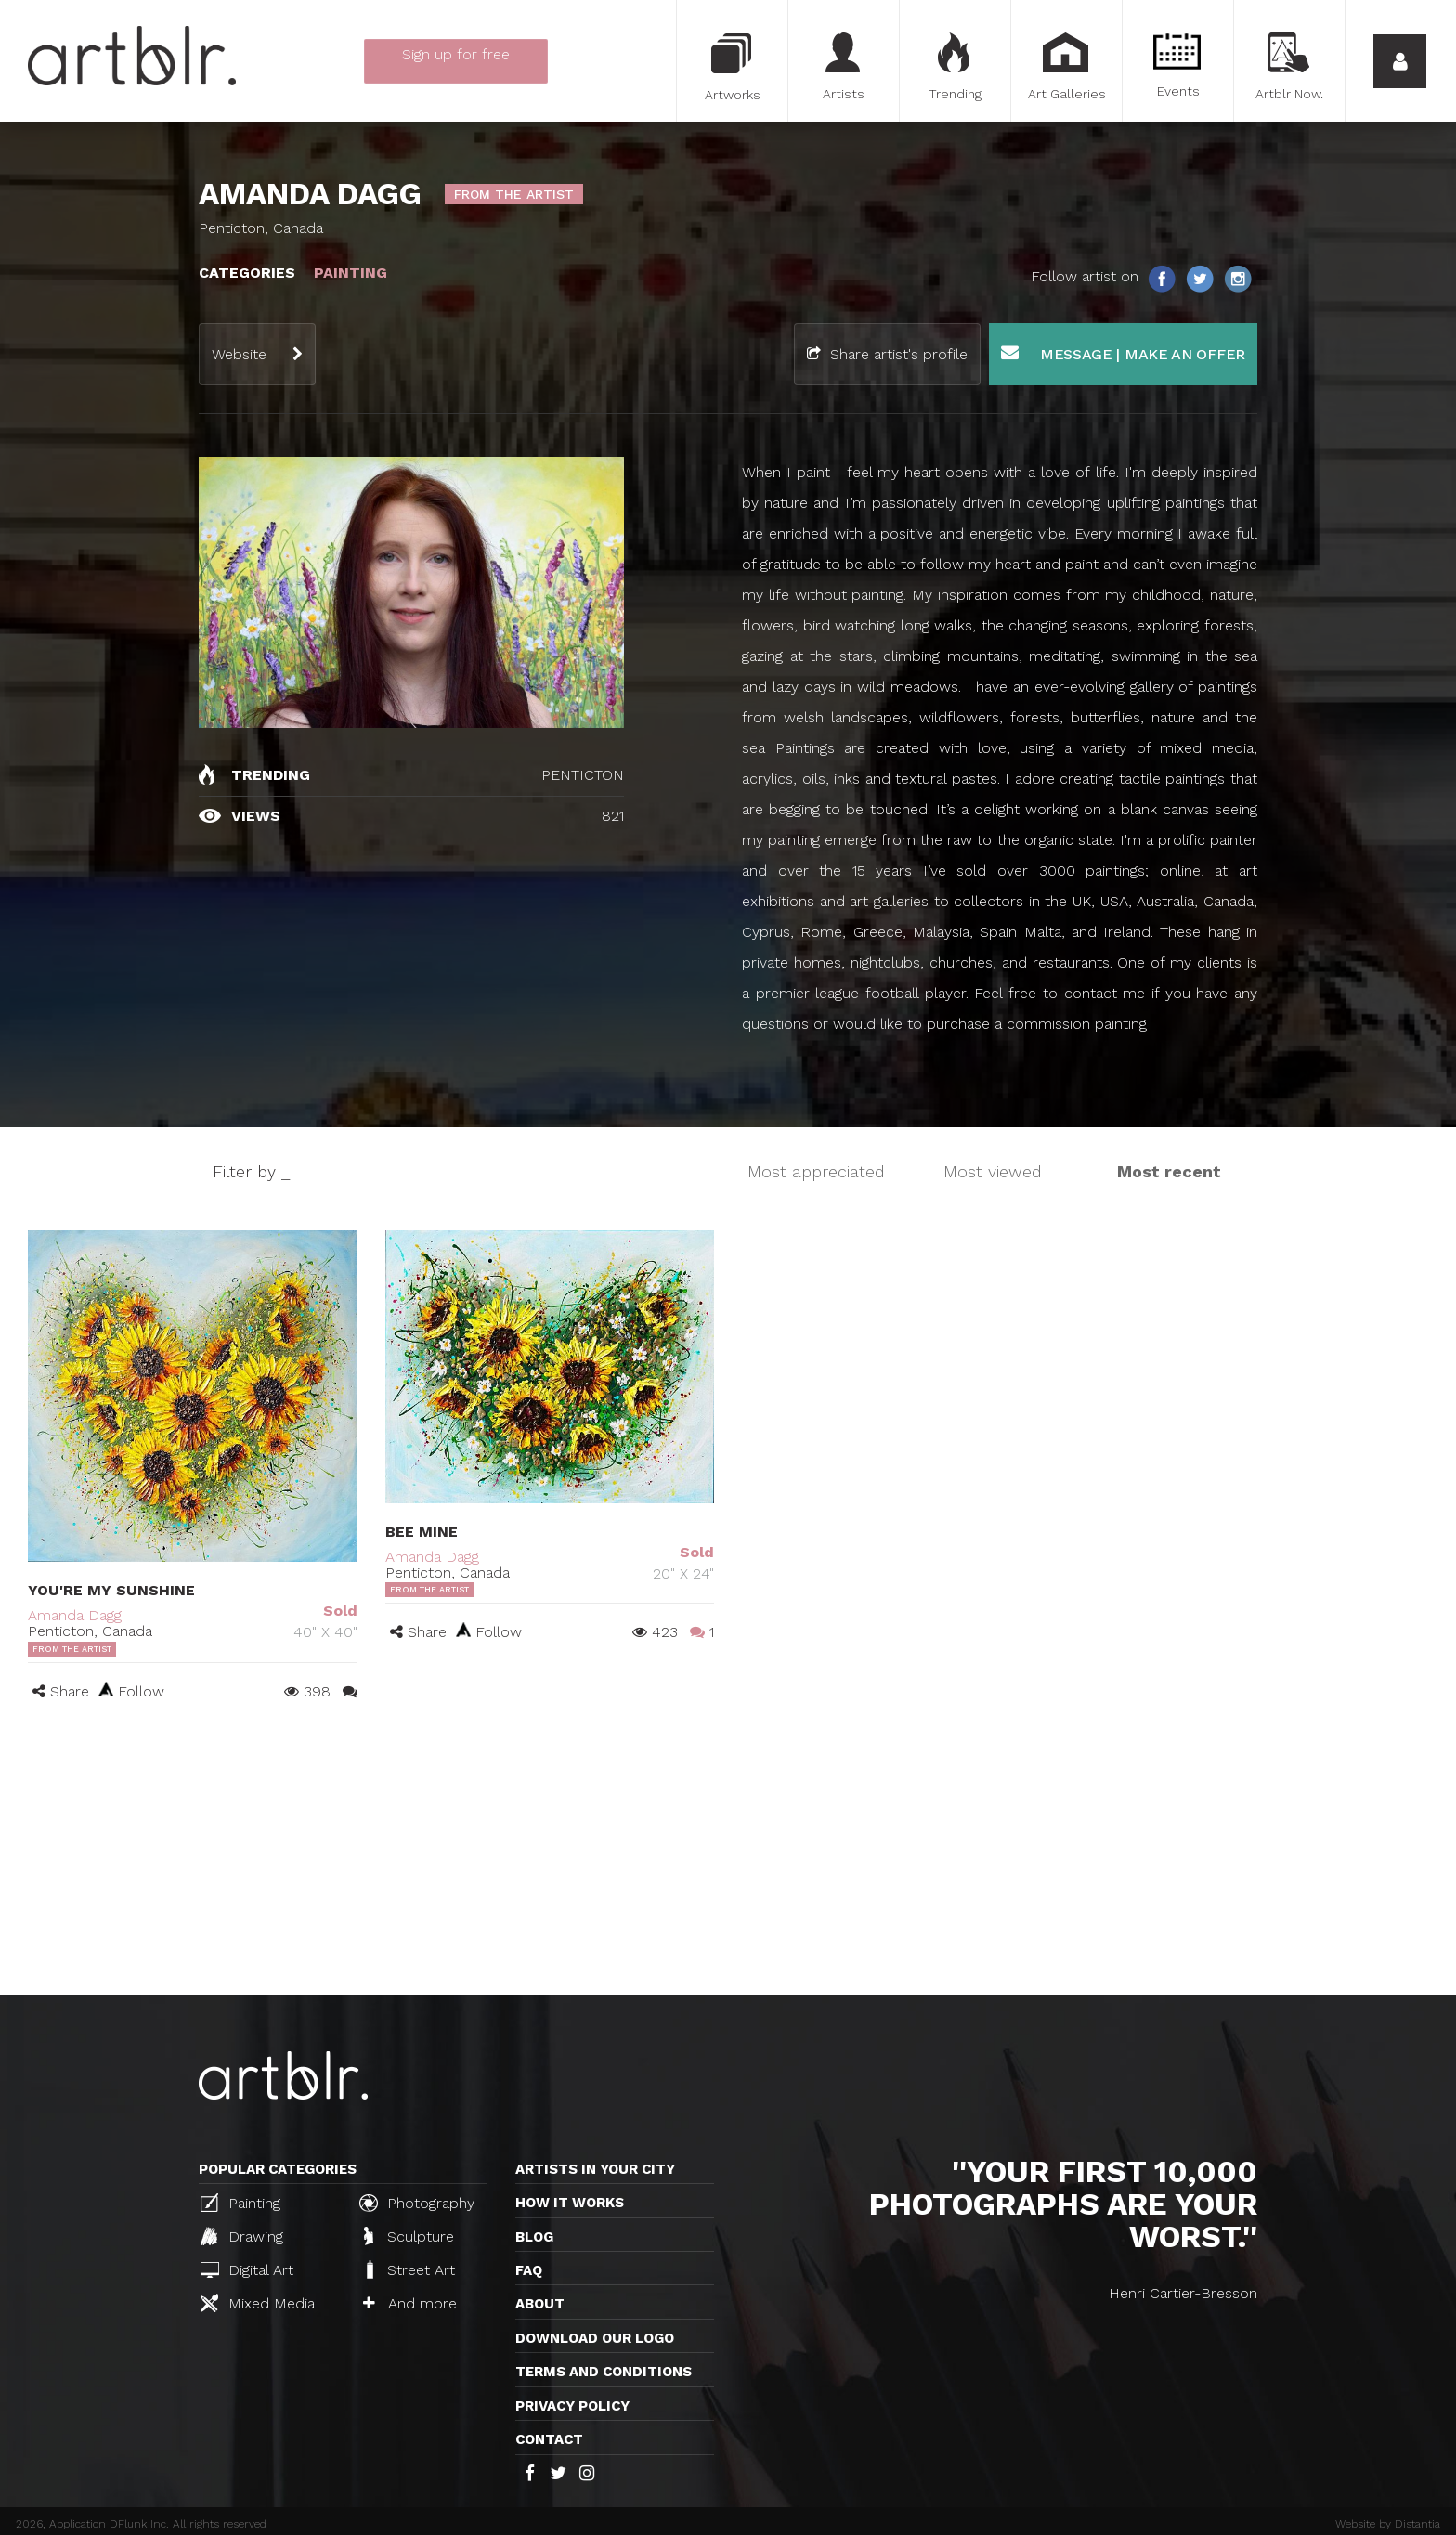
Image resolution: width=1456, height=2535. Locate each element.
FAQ (528, 2270)
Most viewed (992, 1171)
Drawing (242, 2236)
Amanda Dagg (75, 1615)
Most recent (1169, 1171)
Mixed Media (258, 2303)
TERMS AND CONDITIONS (603, 2371)
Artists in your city (595, 2169)
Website (239, 354)
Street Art (409, 2269)
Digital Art (247, 2270)
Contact (549, 2439)
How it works (569, 2202)
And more (410, 2303)
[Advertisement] (728, 1856)
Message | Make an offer (1123, 353)
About (540, 2303)
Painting (240, 2202)
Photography (416, 2202)
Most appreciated (816, 1171)
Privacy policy (572, 2406)
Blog (534, 2237)
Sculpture (409, 2236)
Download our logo (594, 2338)
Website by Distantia (1387, 2523)
